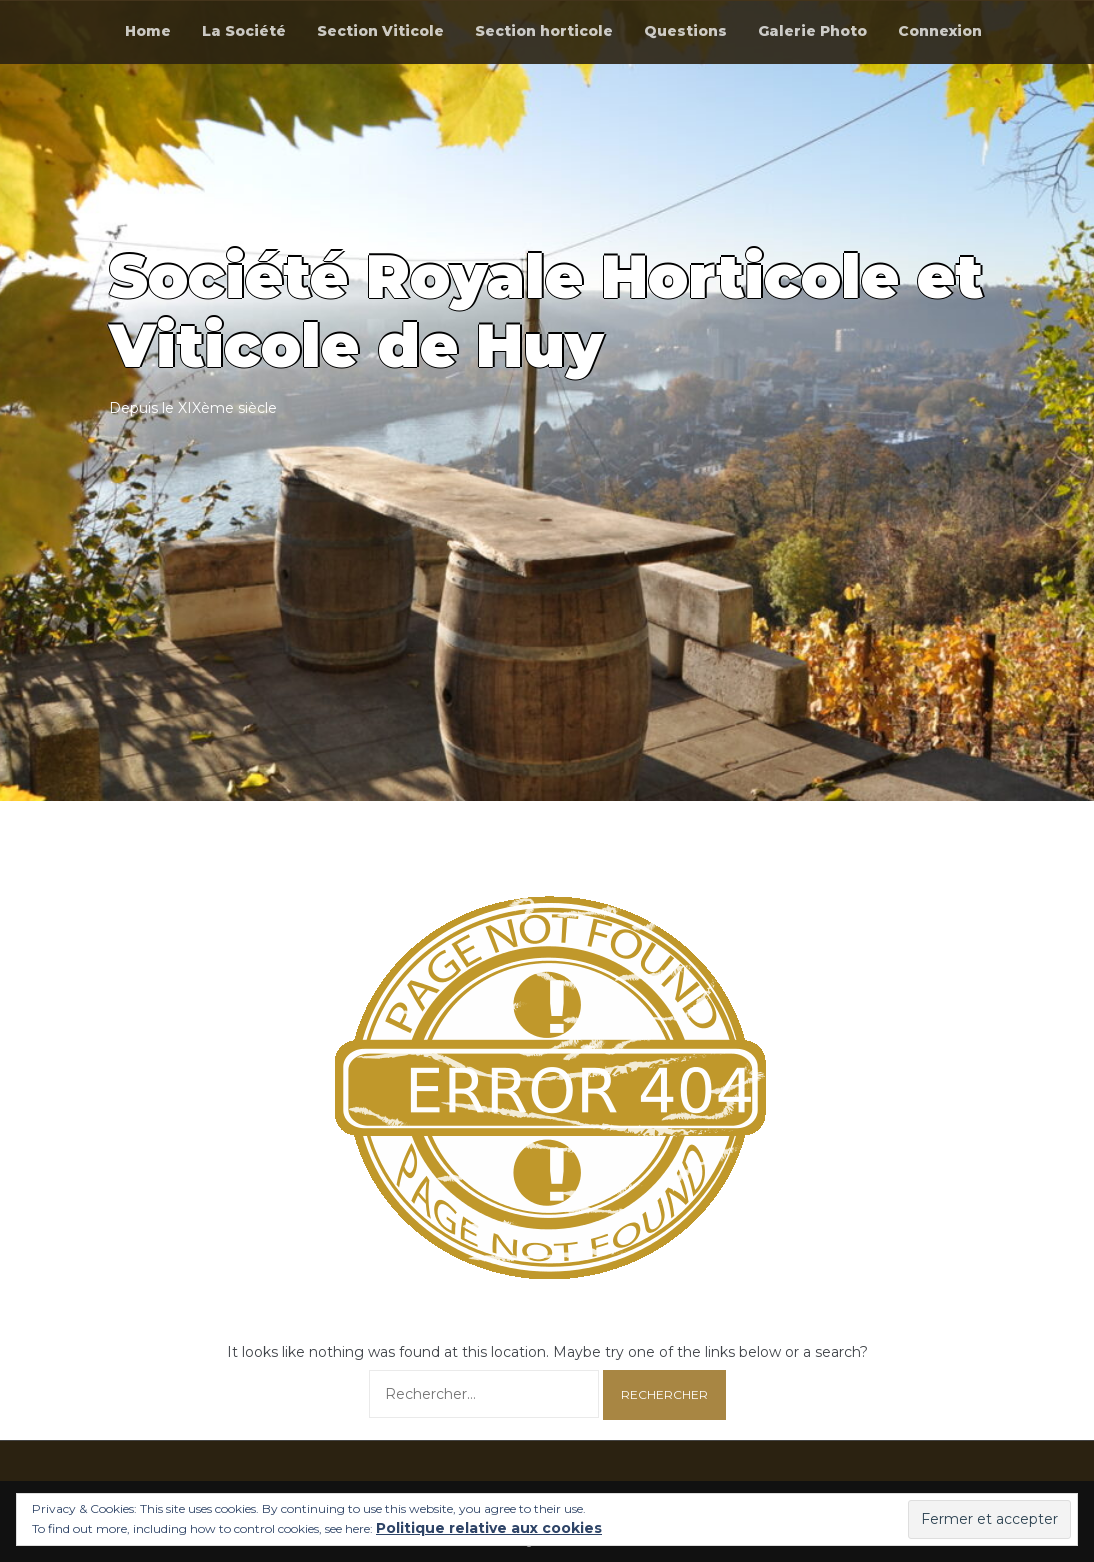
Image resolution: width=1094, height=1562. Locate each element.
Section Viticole (380, 31)
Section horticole (544, 31)
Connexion (940, 31)
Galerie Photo (812, 31)
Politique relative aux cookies (489, 1528)
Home (148, 31)
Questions (685, 31)
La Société (244, 31)
